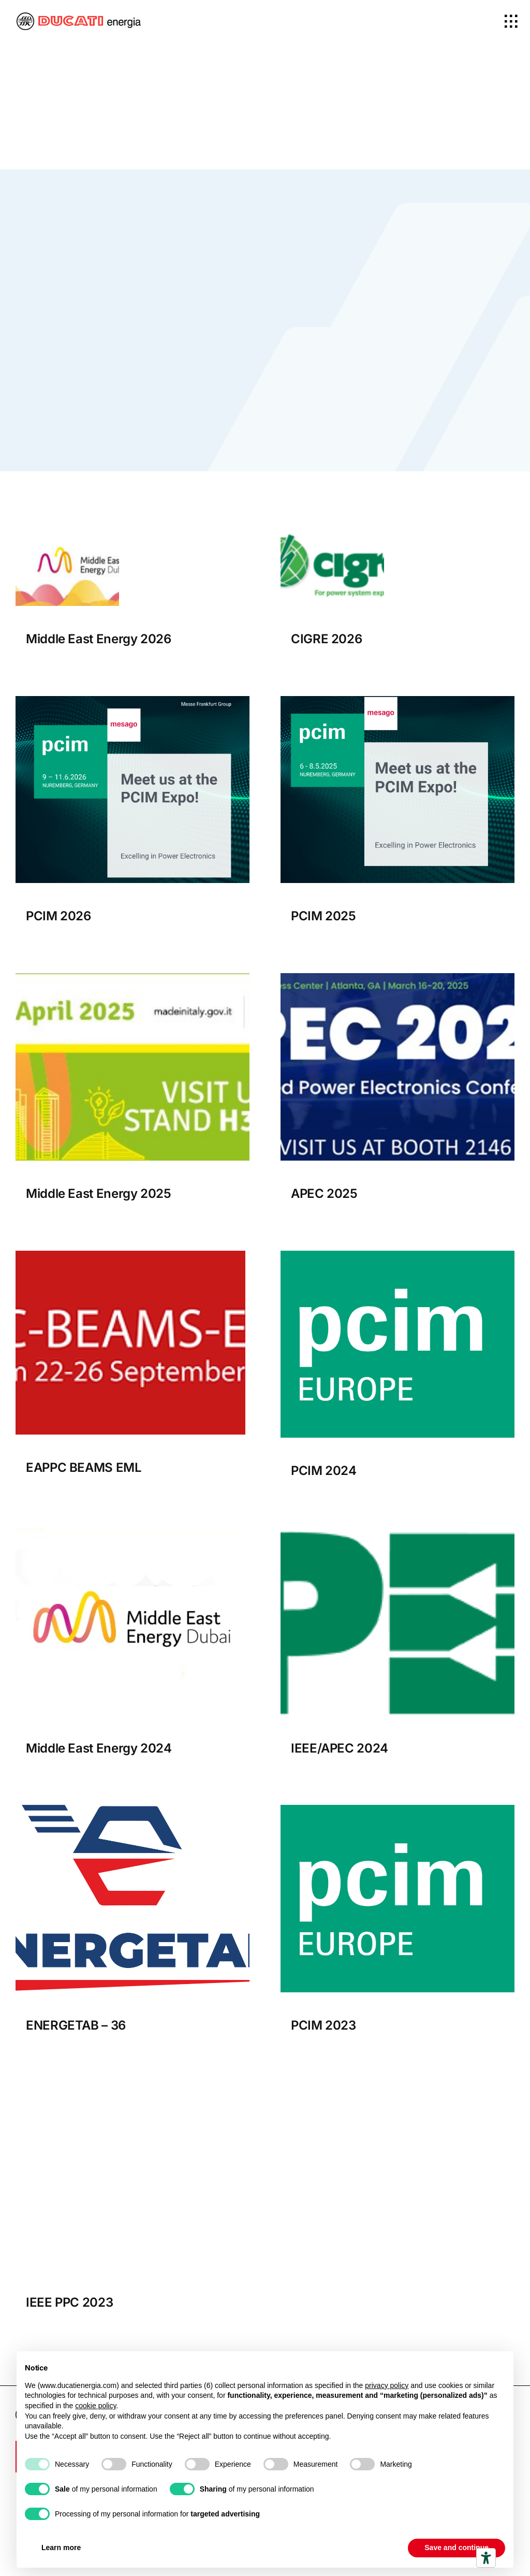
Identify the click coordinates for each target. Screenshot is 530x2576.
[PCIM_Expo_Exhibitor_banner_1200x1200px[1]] (132, 700)
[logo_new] (397, 1532)
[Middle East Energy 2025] (132, 978)
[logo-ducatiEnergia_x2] (79, 16)
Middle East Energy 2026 (98, 638)
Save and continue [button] (456, 2547)
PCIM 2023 (323, 2025)
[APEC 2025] (397, 978)
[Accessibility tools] (486, 2558)
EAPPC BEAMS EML (84, 1467)
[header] (132, 2086)
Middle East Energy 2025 (98, 1193)
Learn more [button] (61, 2547)
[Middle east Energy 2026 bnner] (67, 527)
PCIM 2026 (58, 916)
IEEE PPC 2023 (69, 2302)
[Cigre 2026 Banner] (332, 527)
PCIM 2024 (324, 1471)
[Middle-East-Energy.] (132, 1532)
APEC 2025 (324, 1193)
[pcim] (397, 1255)
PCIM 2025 (323, 916)
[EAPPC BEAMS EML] (130, 1255)
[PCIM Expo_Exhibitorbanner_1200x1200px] (397, 700)
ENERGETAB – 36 (76, 2025)
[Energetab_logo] (132, 1809)
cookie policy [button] (95, 2405)
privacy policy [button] (386, 2385)
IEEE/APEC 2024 (339, 1748)
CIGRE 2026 (326, 638)
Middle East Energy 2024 (99, 1748)
